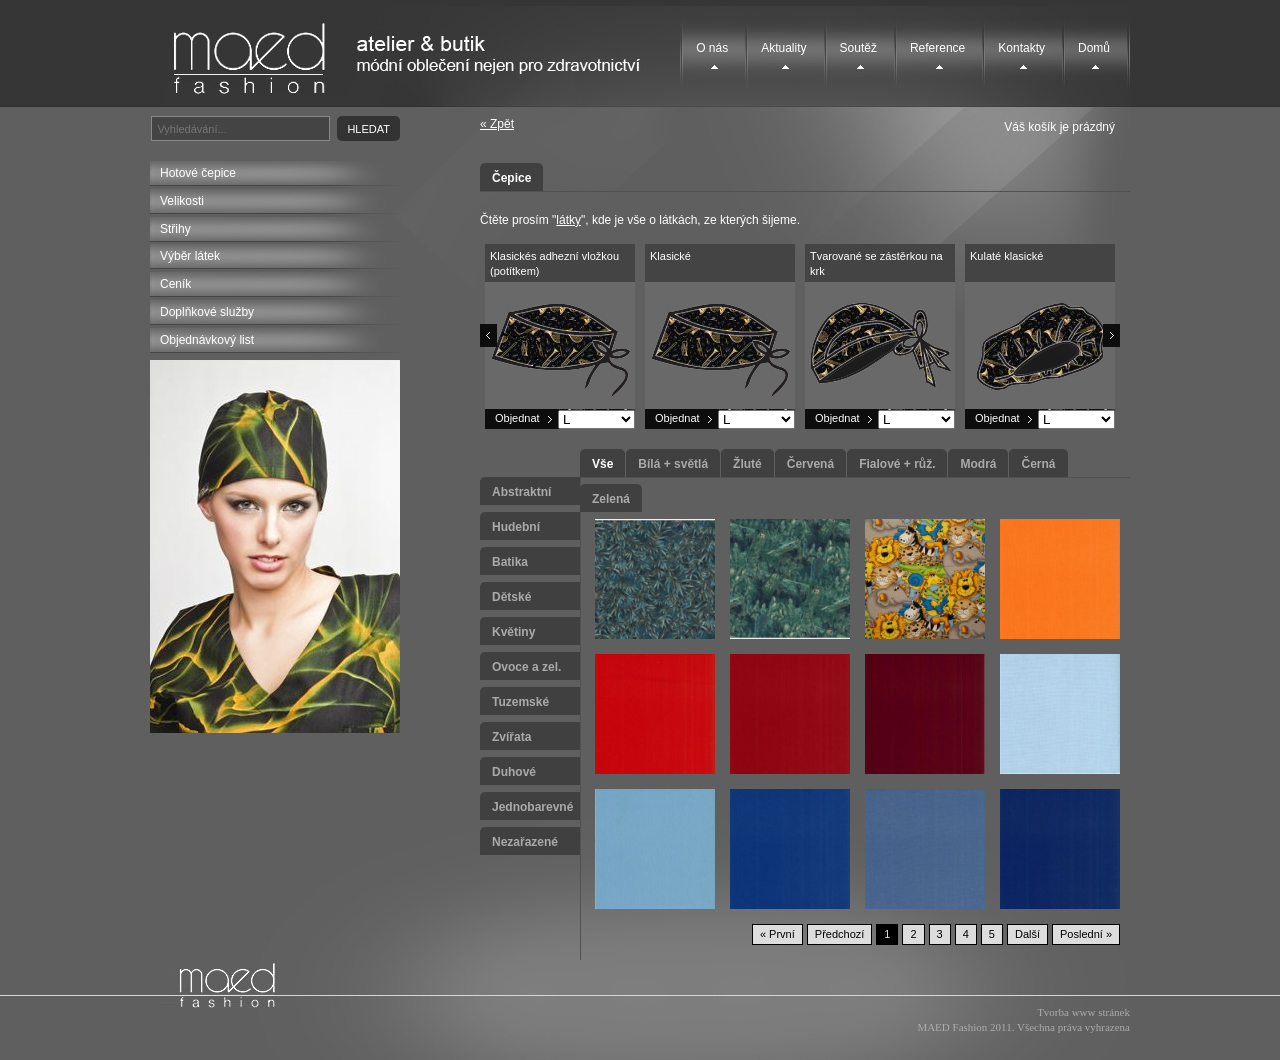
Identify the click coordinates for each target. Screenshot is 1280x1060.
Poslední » (1086, 934)
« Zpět (497, 124)
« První (777, 934)
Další (1027, 934)
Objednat (517, 418)
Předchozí (840, 934)
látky (568, 220)
